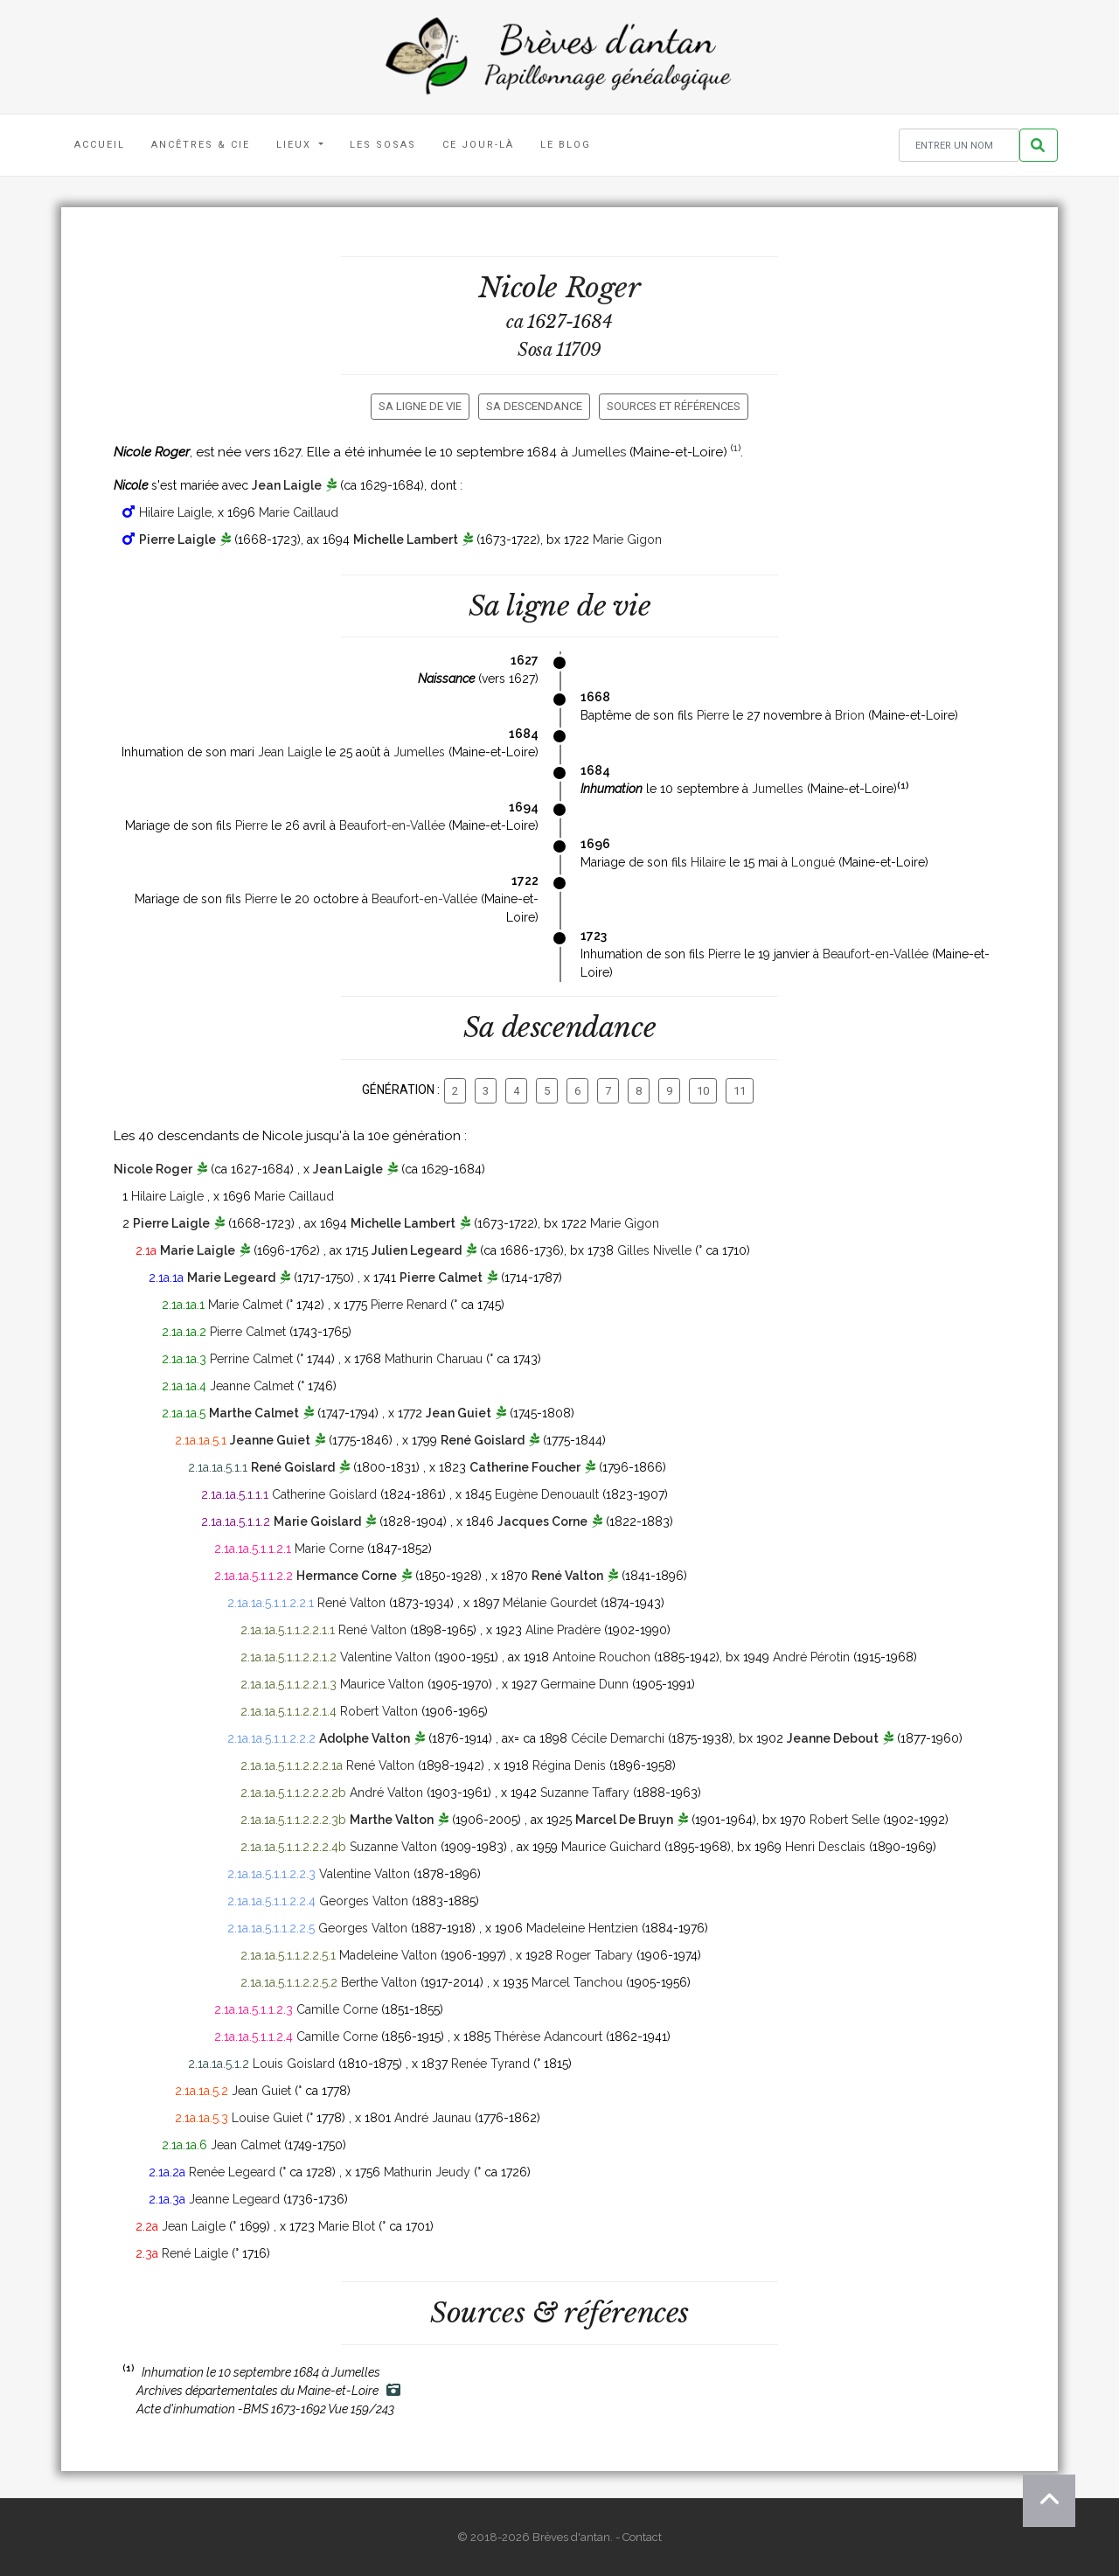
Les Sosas (383, 144)
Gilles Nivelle (654, 1250)
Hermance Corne (346, 1576)
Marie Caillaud (298, 512)
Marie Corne (329, 1549)
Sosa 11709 (559, 349)
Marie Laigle (197, 1250)
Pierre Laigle (177, 540)
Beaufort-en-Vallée (392, 825)
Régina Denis (569, 1765)
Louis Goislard (294, 2064)
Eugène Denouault (547, 1494)
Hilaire (708, 862)
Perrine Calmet (251, 1359)
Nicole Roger (153, 1169)
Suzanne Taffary (584, 1793)
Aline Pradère (563, 1630)
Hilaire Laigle (175, 512)
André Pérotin (811, 1657)
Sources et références (673, 406)
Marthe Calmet (254, 1413)
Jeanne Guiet (270, 1440)
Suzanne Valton (393, 1847)
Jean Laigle (287, 485)
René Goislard (483, 1440)
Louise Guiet (267, 2118)
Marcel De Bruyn (624, 1820)
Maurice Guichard (611, 1847)
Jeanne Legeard (234, 2199)
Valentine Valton (385, 1657)
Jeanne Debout (833, 1738)
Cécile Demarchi (617, 1738)
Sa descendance (534, 406)
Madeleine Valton (388, 1955)
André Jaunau (432, 2118)
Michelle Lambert (405, 540)
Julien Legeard (417, 1250)
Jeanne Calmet (252, 1386)
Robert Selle (844, 1820)
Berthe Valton (379, 1982)
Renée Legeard (232, 2172)
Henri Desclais (825, 1847)
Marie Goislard (317, 1521)
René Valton (567, 1576)
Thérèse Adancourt (548, 2036)
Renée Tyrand (490, 2064)
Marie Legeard (231, 1278)
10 (703, 1090)
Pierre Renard (409, 1305)
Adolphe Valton (364, 1738)
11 (739, 1090)
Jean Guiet (458, 1413)
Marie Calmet (245, 1305)
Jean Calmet (246, 2145)
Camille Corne (337, 2009)
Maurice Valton (382, 1684)
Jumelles (599, 452)
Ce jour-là (478, 144)
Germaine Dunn (584, 1684)
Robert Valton (379, 1711)
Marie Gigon (627, 540)
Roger (603, 287)
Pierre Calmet (441, 1278)
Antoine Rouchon (601, 1657)
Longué (813, 862)
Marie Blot (346, 2226)
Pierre (713, 715)
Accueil (99, 144)
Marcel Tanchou (577, 1982)
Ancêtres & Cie (200, 144)
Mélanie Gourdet (550, 1603)
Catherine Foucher (524, 1467)
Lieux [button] (296, 144)
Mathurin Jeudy (427, 2172)
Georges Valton (363, 1901)
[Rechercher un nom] (959, 146)
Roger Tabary (594, 1955)
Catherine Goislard (324, 1494)
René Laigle (195, 2253)
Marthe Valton (392, 1820)
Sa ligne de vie (420, 406)
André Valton (386, 1793)
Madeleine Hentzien (582, 1928)
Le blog (565, 144)
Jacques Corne (542, 1521)
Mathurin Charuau (434, 1359)
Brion (850, 715)
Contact (642, 2537)
